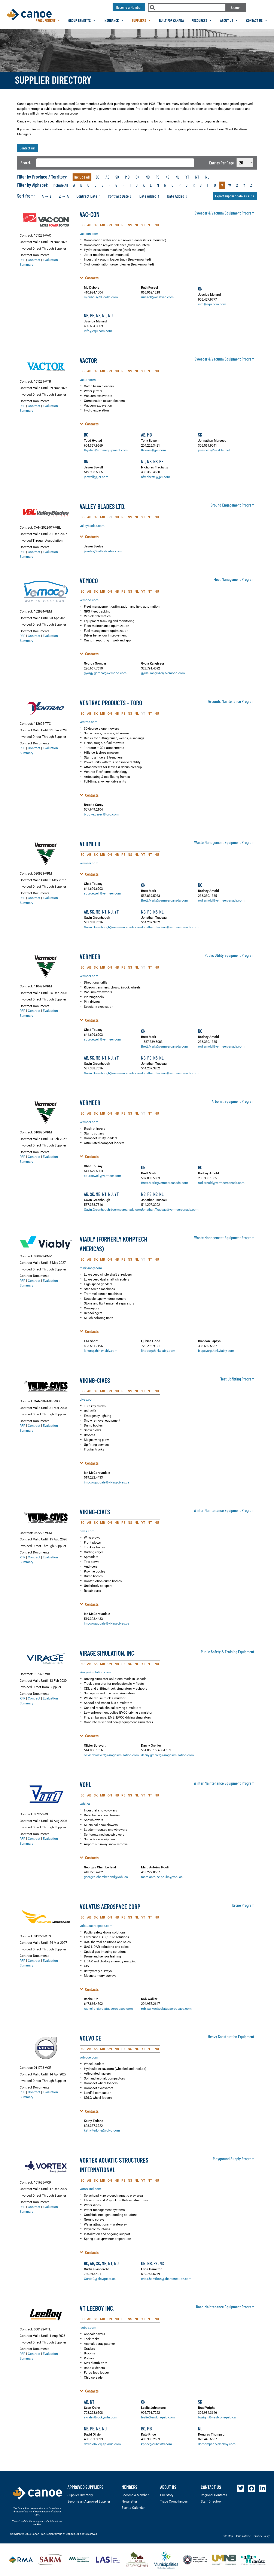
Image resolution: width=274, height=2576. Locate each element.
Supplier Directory (80, 2495)
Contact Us (257, 20)
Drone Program (243, 1905)
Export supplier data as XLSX (234, 196)
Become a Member (135, 2495)
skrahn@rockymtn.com (100, 2417)
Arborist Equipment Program (233, 1101)
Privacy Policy (261, 2536)
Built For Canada (171, 20)
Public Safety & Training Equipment (227, 1651)
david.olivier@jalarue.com (102, 2444)
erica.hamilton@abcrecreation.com (166, 2279)
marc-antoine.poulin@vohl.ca (162, 1877)
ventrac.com (88, 722)
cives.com (87, 1399)
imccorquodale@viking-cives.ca (106, 1482)
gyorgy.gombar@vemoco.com (105, 673)
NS (167, 176)
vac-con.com (89, 234)
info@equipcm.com (212, 304)
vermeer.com (89, 863)
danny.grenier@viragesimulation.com (167, 1755)
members (129, 2487)
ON (138, 176)
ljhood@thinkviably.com (158, 1351)
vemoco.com (89, 600)
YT (187, 176)
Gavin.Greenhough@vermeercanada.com (113, 927)
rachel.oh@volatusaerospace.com (108, 2009)
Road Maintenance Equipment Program (225, 2306)
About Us (229, 20)
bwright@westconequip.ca (217, 2417)
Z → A (64, 195)
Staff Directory (211, 2501)
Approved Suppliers (85, 2487)
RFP (22, 260)
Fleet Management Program (233, 579)
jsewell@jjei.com (96, 477)
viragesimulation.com (95, 1672)
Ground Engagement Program (232, 504)
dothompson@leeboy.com (216, 2444)
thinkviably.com (91, 1268)
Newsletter (129, 2501)
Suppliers (141, 20)
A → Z (46, 195)
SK (117, 176)
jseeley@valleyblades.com (103, 551)
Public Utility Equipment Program (229, 955)
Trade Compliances (174, 2501)
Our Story (166, 2495)
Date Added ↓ (177, 195)
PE (157, 176)
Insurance (114, 20)
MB (127, 176)
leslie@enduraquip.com (158, 2417)
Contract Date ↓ (120, 195)
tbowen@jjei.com (153, 450)
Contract (34, 260)
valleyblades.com (92, 526)
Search (235, 7)
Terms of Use (243, 2536)
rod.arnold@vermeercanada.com (221, 900)
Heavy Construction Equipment (231, 2036)
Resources (202, 20)
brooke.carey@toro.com (101, 814)
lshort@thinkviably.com (100, 1351)
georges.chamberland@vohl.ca (106, 1877)
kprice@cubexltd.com (156, 2444)
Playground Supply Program (233, 2158)
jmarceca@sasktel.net (214, 450)
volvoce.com (89, 2057)
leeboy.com (88, 2328)
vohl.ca (85, 1804)
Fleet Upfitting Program (236, 1378)
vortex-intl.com (90, 2189)
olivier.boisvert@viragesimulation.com (111, 1755)
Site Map (228, 2536)
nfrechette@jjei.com (155, 477)
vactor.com (88, 380)
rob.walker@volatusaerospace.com (166, 2009)
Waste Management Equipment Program (224, 842)
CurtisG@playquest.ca (100, 2279)
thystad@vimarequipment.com (106, 450)
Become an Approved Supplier (88, 2501)
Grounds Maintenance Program (231, 701)
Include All (82, 176)
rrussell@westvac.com (157, 297)
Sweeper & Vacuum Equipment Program (224, 212)
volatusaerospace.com (96, 1926)
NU (207, 176)
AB (107, 176)
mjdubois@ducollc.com (101, 297)
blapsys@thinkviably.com (216, 1351)
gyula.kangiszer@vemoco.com (163, 673)
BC (98, 176)
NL (177, 176)
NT (197, 176)
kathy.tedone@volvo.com (102, 2130)
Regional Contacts (214, 2495)
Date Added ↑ (149, 195)
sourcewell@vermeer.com (102, 893)
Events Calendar (133, 2508)
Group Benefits (82, 20)
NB (148, 176)
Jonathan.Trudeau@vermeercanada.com (169, 927)
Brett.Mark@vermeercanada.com (164, 900)
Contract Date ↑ (88, 195)
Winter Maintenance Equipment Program (224, 1510)
